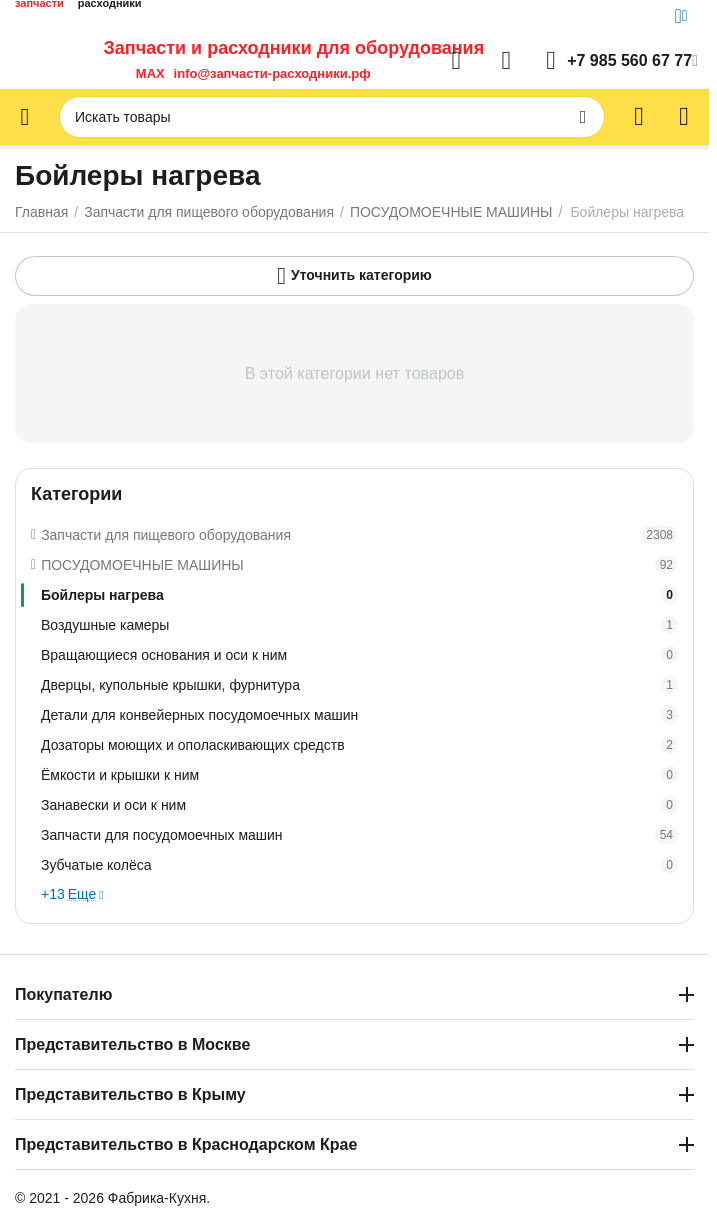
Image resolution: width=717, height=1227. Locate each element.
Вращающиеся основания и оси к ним (359, 655)
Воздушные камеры (359, 625)
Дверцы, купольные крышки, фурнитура (359, 685)
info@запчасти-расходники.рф (272, 73)
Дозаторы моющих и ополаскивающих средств (359, 745)
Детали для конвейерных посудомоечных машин (359, 715)
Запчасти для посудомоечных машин (359, 835)
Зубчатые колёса (359, 865)
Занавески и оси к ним (359, 805)
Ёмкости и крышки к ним (359, 775)
